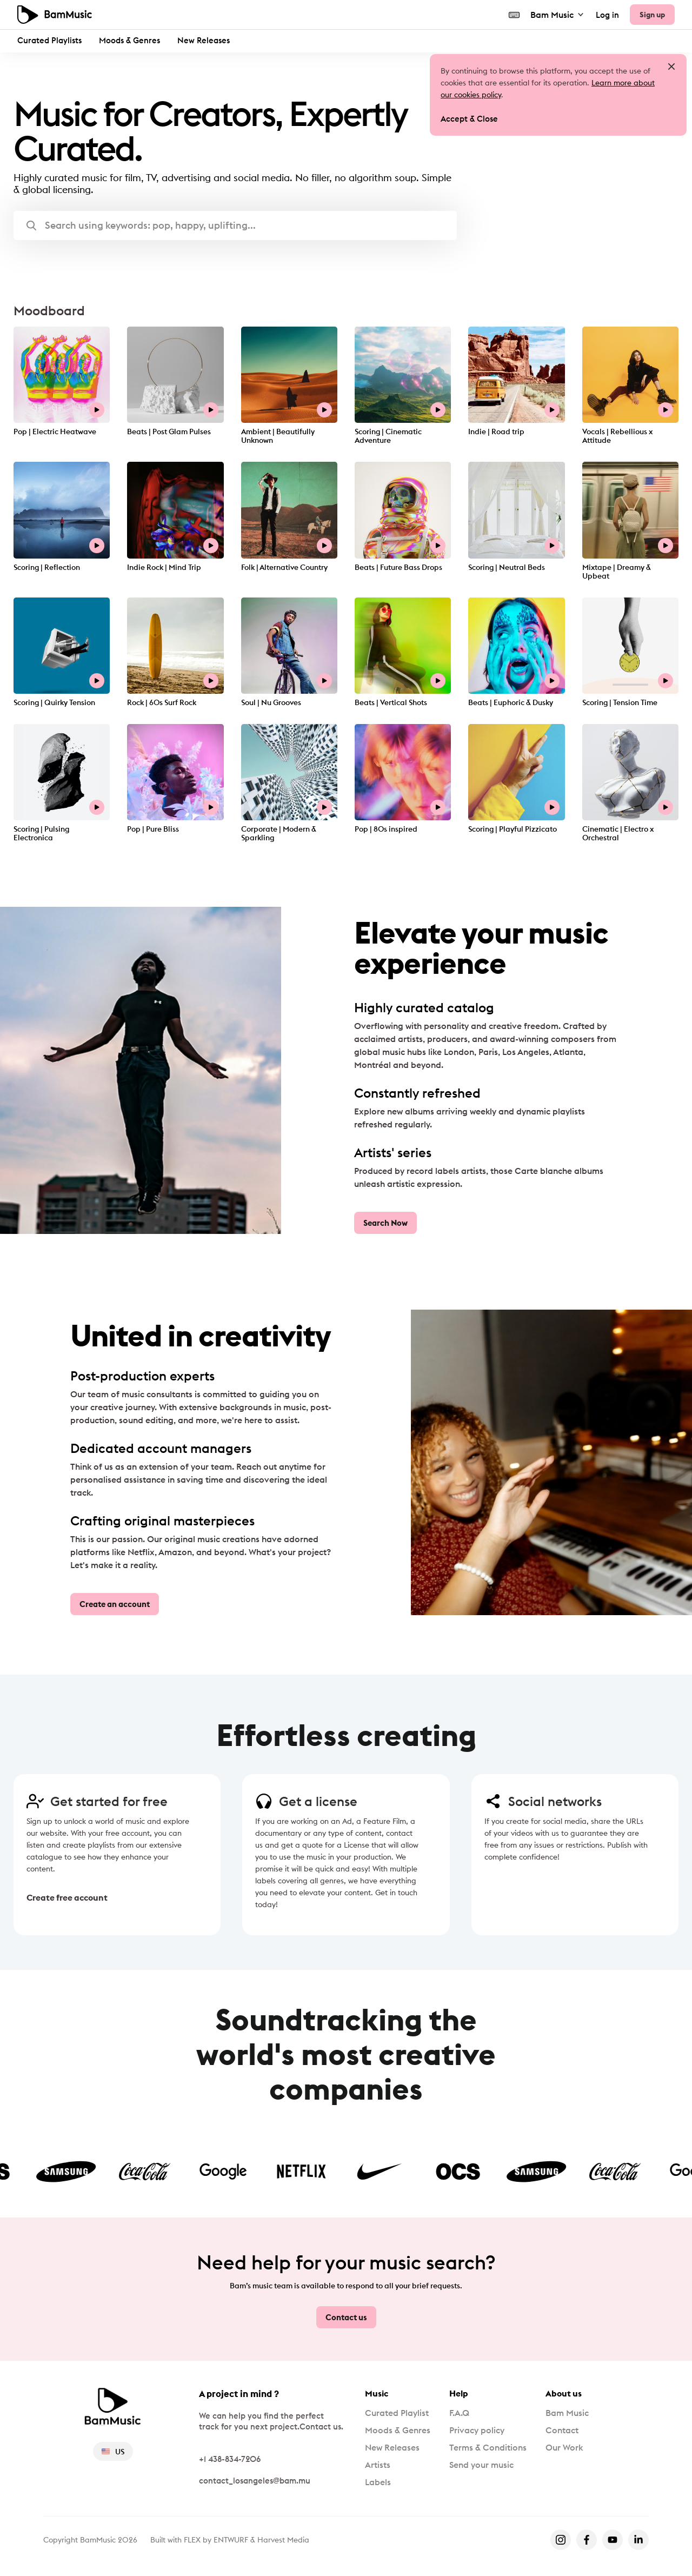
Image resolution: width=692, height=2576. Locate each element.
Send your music (481, 2464)
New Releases (203, 40)
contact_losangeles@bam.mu (254, 2480)
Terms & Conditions (488, 2447)
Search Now (385, 1223)
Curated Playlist (397, 2412)
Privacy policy (476, 2430)
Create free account (67, 1897)
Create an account (114, 1604)
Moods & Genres (129, 40)
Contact (561, 2430)
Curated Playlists (49, 40)
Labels (378, 2482)
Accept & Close (469, 119)
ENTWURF (231, 2540)
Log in (607, 15)
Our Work (564, 2447)
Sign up (652, 14)
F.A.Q (459, 2412)
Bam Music (557, 14)
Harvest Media (283, 2540)
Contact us (346, 2317)
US (113, 2452)
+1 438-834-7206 (230, 2459)
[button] (235, 225)
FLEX (192, 2540)
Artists (377, 2464)
